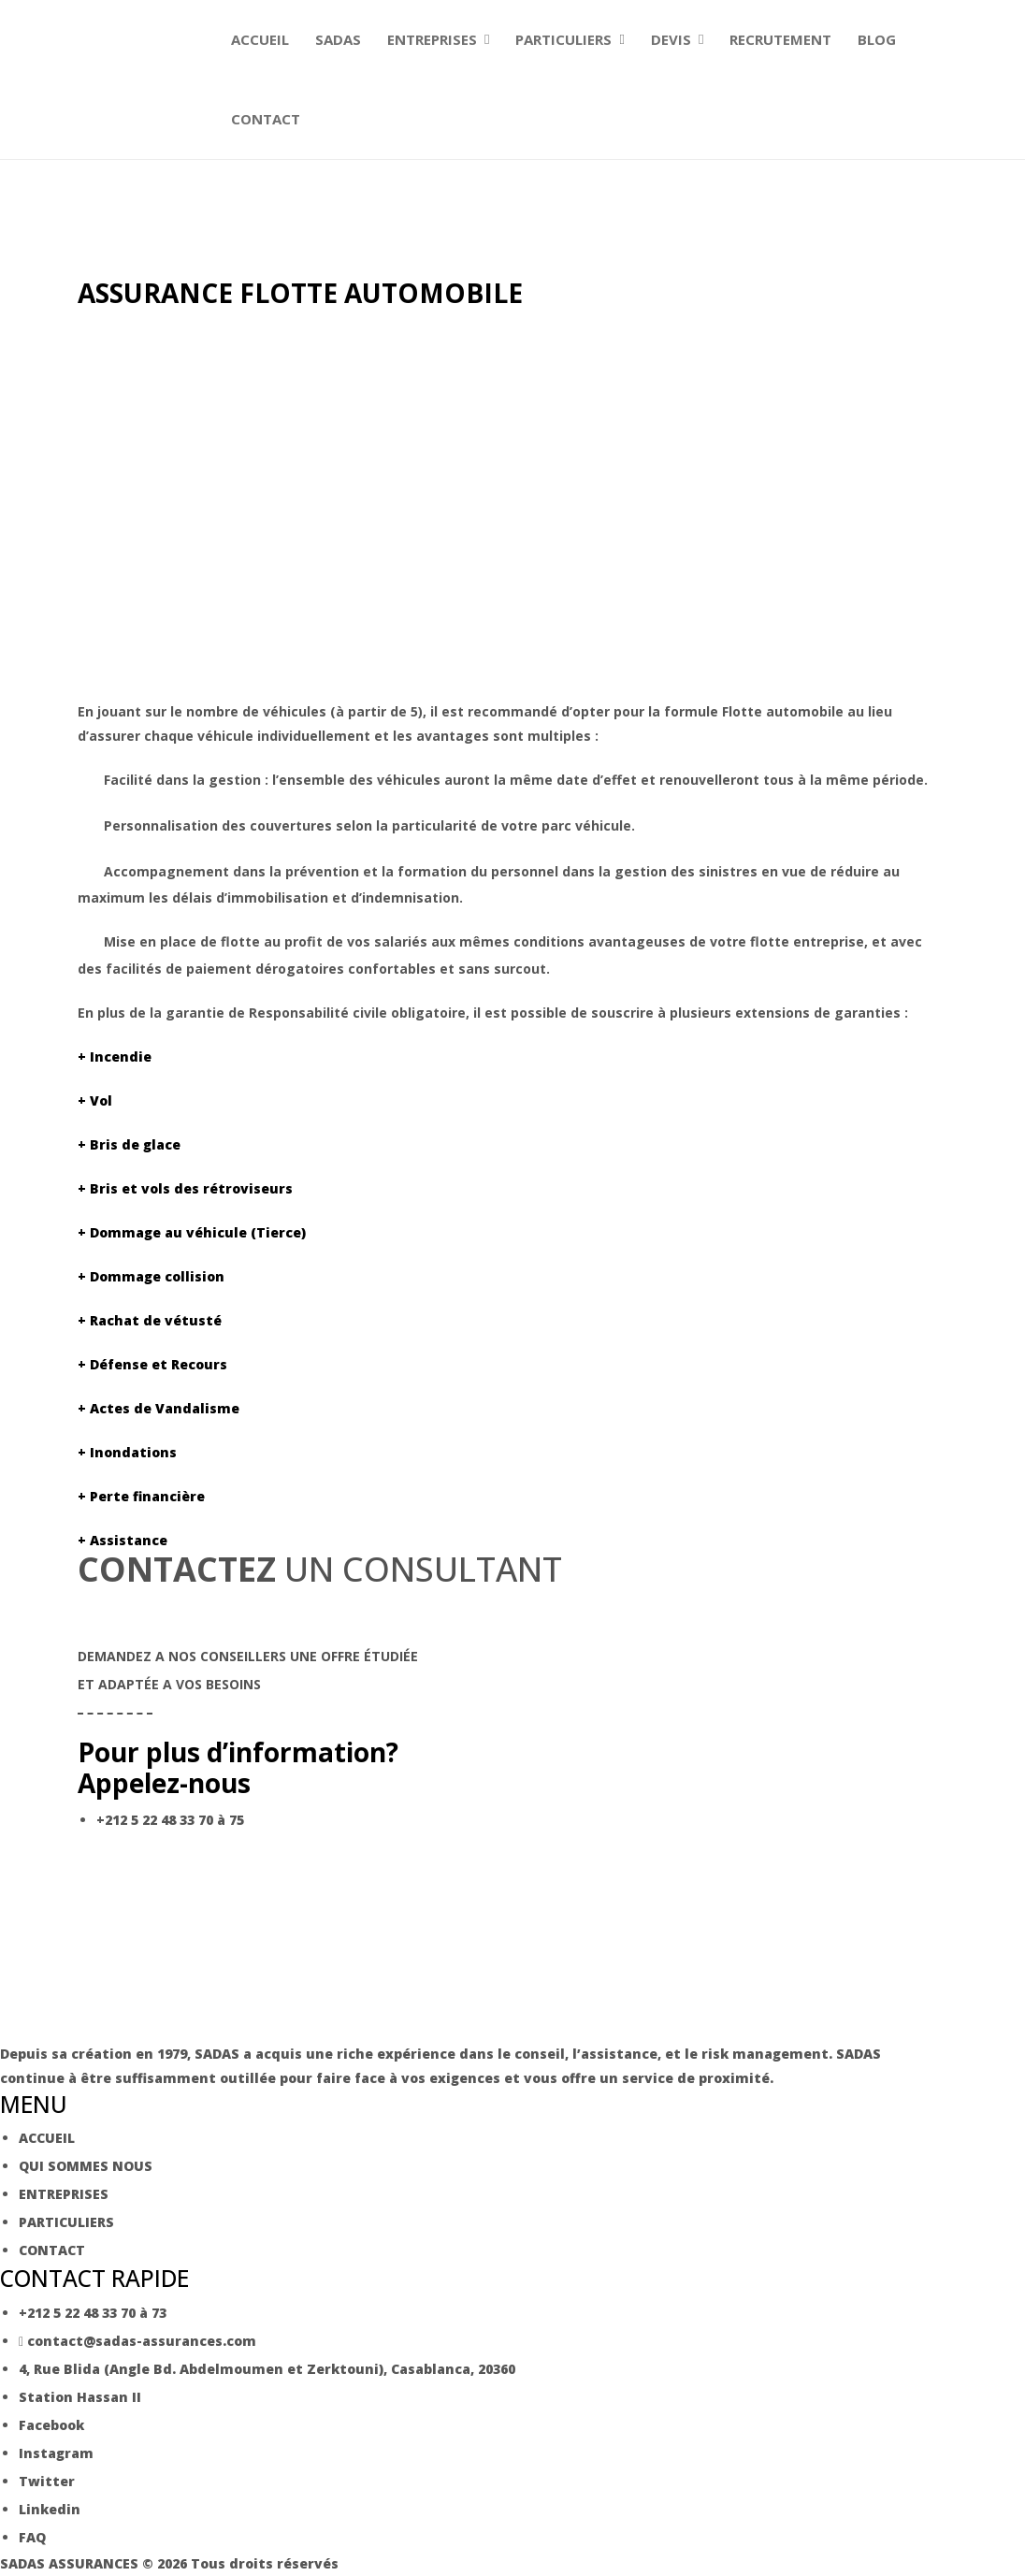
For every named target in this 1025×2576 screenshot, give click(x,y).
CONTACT (265, 118)
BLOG (877, 39)
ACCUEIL (260, 39)
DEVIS (671, 39)
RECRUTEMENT (780, 39)
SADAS (338, 39)
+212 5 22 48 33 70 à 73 (92, 2313)
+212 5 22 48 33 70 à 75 (170, 1820)
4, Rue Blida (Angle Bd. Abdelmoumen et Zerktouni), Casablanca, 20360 (267, 2369)
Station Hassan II (80, 2397)
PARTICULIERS (563, 39)
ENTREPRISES (432, 39)
